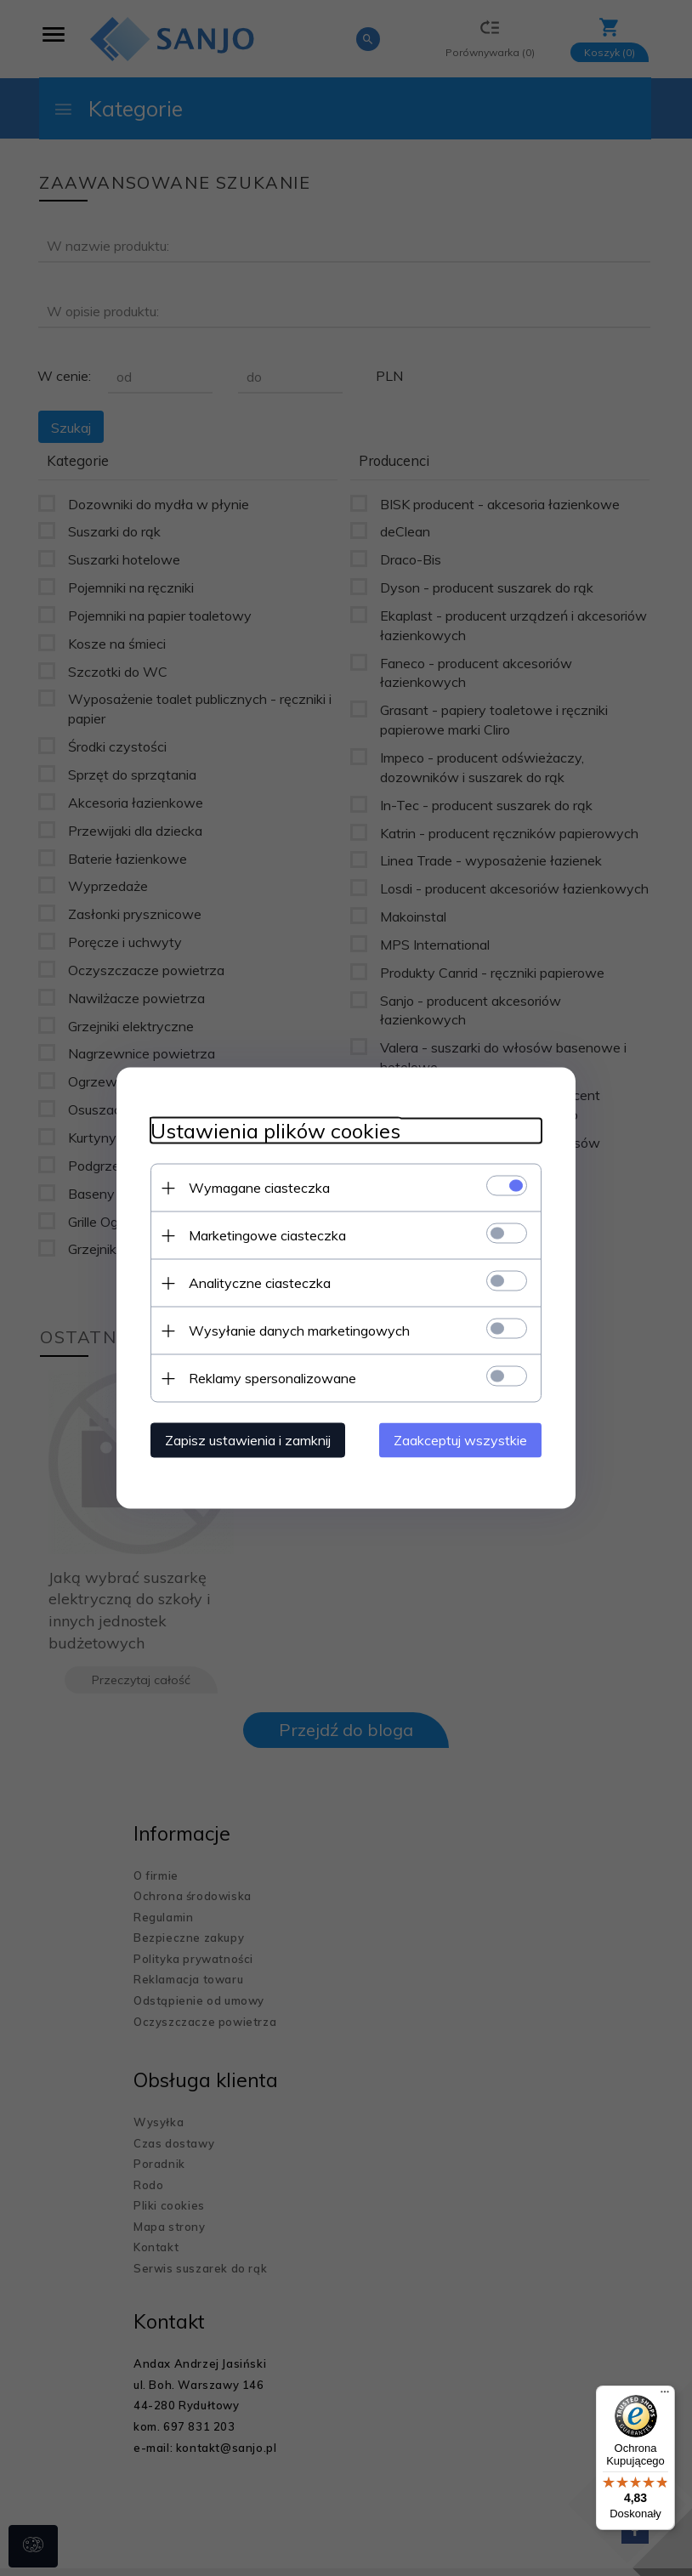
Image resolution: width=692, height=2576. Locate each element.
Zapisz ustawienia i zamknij (248, 1440)
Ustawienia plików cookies (275, 1131)
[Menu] (665, 2396)
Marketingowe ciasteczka (267, 1235)
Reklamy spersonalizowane (272, 1378)
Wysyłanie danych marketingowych (299, 1330)
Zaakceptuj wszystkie (460, 1440)
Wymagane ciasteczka (259, 1187)
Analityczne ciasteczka (260, 1282)
